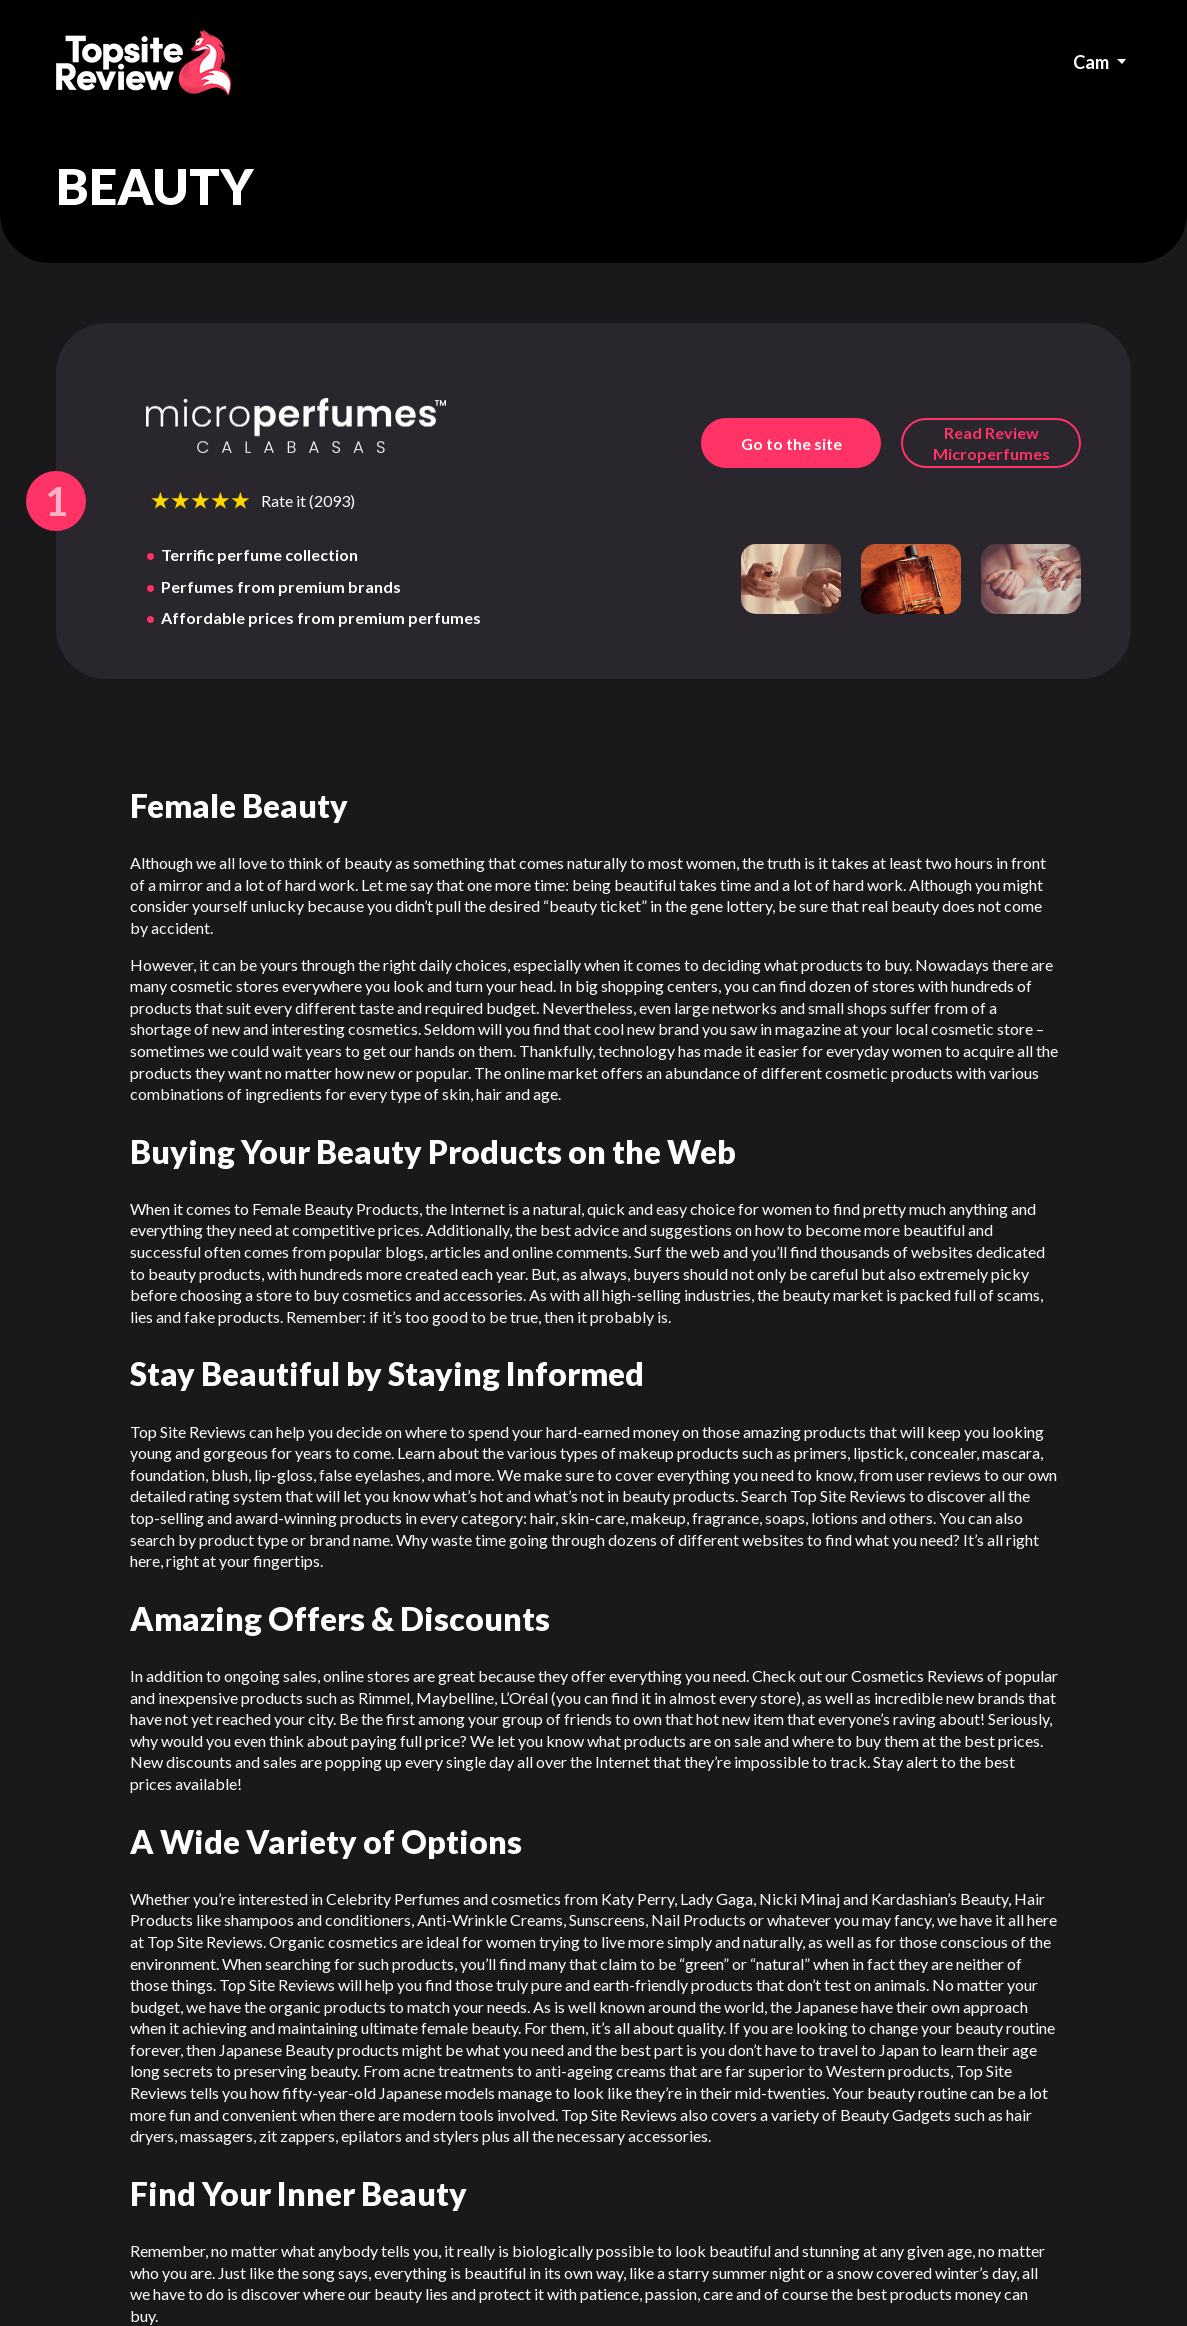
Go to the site (791, 443)
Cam (1091, 62)
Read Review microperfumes (991, 443)
